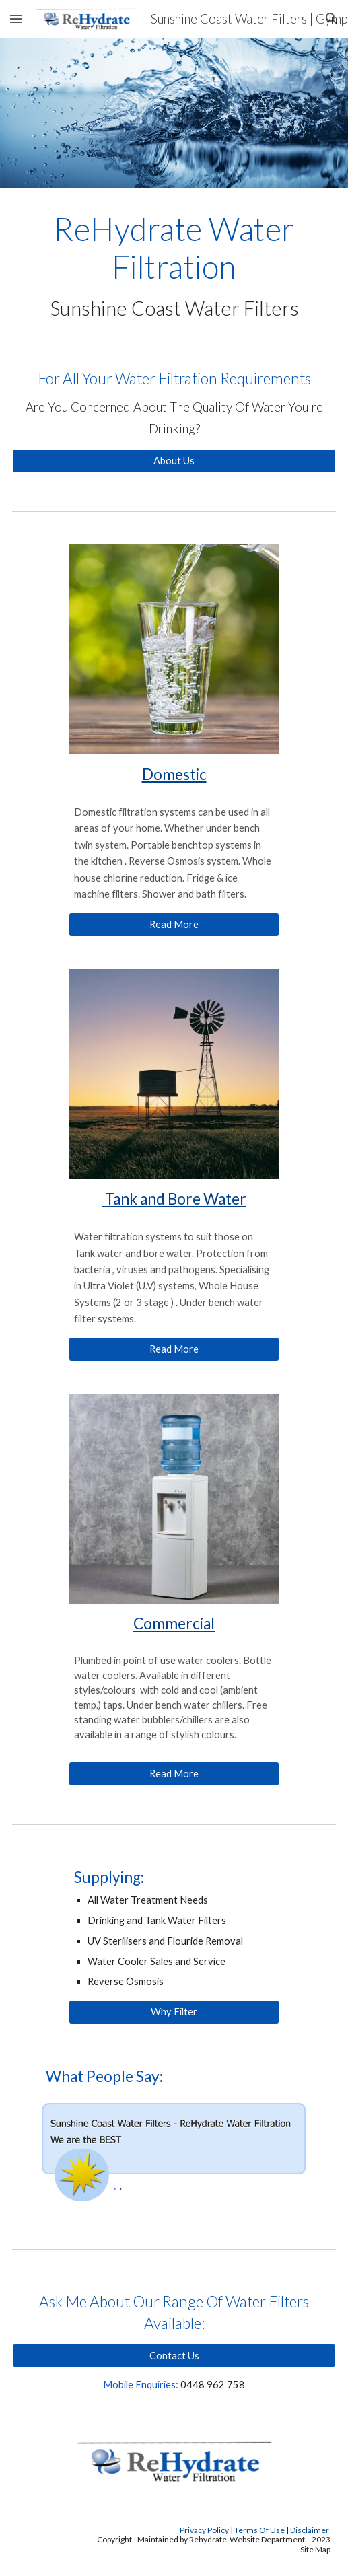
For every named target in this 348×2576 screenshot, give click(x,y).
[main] (174, 265)
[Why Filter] (174, 2012)
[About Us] (174, 460)
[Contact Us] (174, 2355)
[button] (16, 18)
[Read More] (174, 924)
